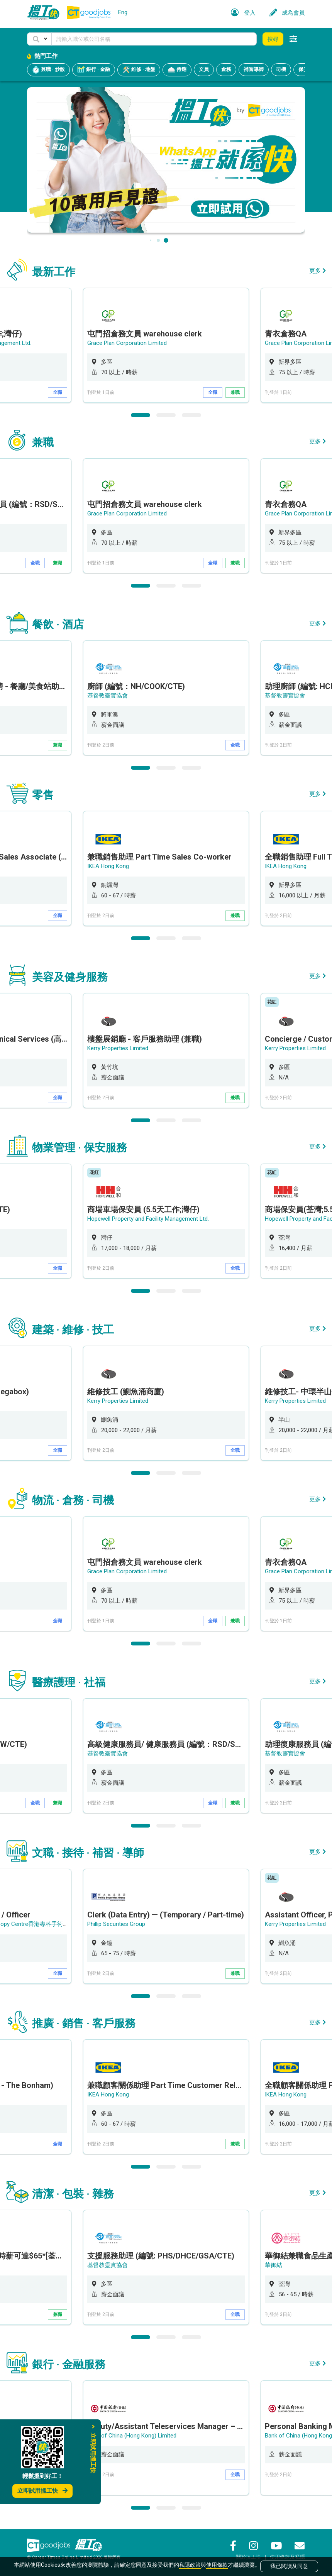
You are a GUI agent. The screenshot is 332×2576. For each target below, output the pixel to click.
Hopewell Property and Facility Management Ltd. (148, 1218)
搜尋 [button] (273, 39)
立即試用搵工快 (42, 2490)
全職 (57, 392)
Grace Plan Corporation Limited (127, 343)
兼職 (235, 392)
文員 (204, 69)
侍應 (177, 70)
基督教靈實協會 (107, 695)
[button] (39, 39)
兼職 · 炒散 (48, 70)
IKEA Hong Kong (108, 866)
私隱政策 (190, 2565)
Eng (122, 12)
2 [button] (166, 415)
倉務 (226, 69)
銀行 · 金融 (93, 70)
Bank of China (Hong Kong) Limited (131, 2435)
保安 (303, 69)
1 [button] (140, 415)
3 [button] (191, 415)
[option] (166, 345)
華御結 (273, 2265)
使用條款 (217, 2565)
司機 (281, 69)
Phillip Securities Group (116, 1924)
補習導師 (254, 69)
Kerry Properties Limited (117, 1048)
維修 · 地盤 (138, 70)
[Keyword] (154, 39)
